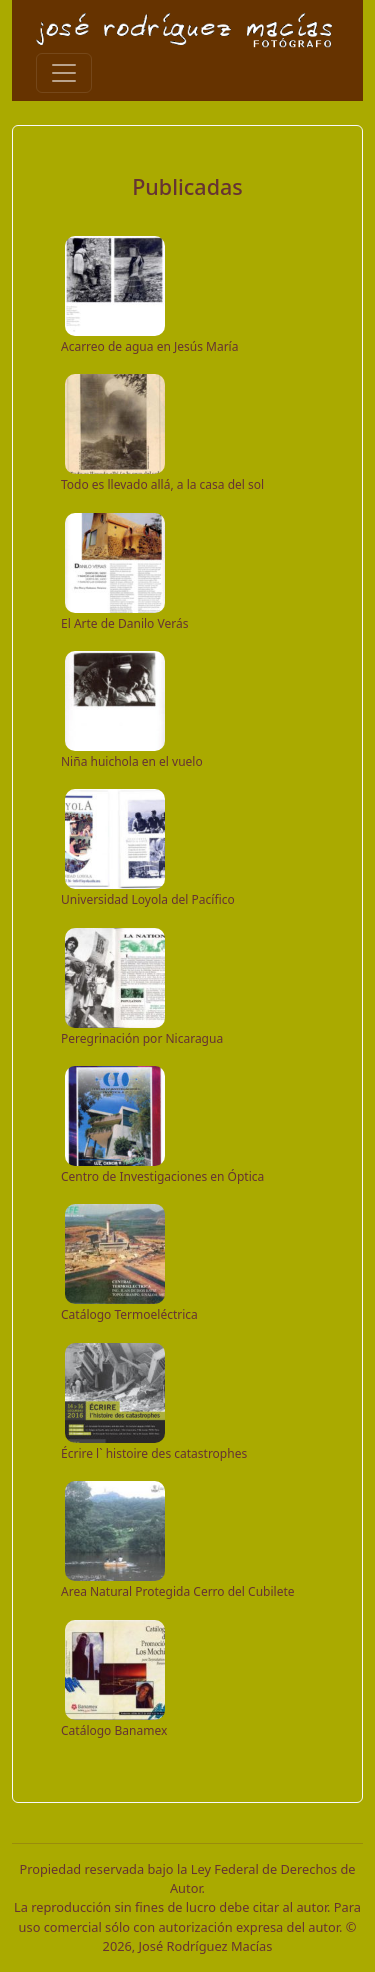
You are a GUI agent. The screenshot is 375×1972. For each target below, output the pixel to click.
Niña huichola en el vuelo (132, 761)
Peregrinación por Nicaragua (142, 1038)
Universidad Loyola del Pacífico (148, 899)
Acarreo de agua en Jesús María (149, 346)
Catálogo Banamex (114, 1730)
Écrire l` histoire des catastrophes (154, 1453)
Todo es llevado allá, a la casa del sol (162, 484)
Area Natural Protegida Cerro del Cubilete (178, 1591)
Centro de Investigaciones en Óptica (162, 1176)
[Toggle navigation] (64, 73)
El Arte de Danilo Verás (124, 623)
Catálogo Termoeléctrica (129, 1314)
